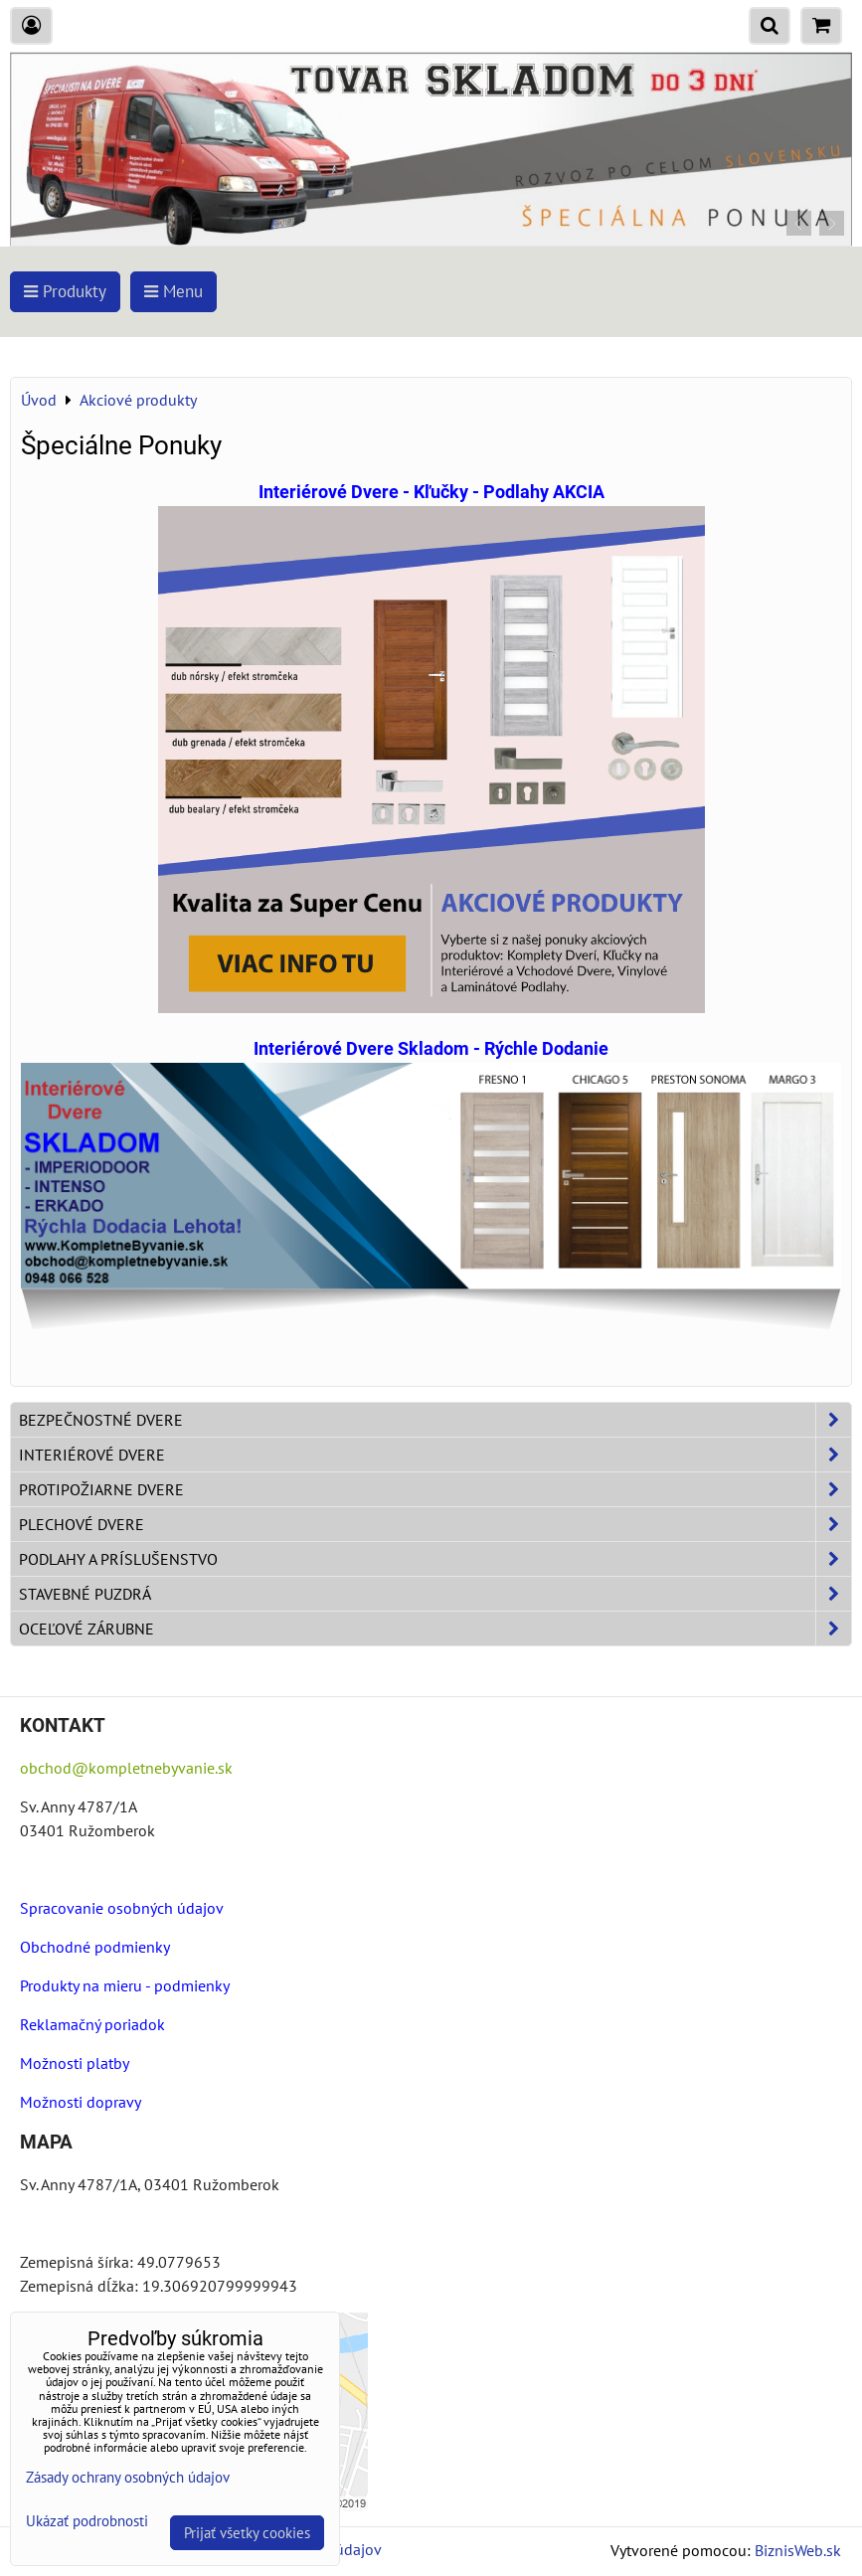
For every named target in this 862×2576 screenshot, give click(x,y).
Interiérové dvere (435, 1454)
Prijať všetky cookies (247, 2532)
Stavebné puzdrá (435, 1594)
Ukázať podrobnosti (87, 2521)
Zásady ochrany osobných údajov (128, 2477)
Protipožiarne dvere (435, 1489)
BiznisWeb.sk (798, 2550)
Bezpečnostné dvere (435, 1420)
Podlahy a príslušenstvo (435, 1559)
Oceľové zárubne (435, 1628)
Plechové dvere (435, 1524)
